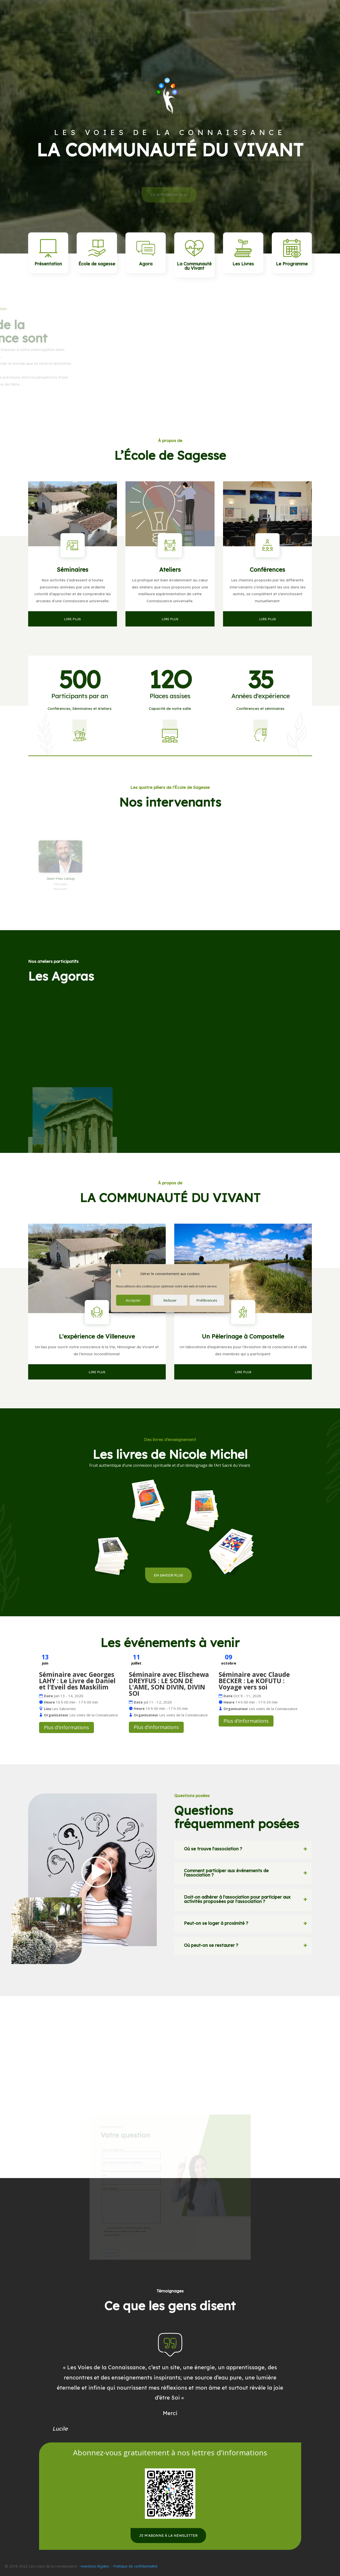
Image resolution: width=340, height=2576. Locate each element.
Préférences (206, 1300)
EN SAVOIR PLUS (168, 1575)
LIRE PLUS (72, 619)
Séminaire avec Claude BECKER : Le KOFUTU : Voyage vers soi (254, 1680)
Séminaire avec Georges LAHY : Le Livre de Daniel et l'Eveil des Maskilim (77, 1680)
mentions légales (95, 2566)
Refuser (170, 1300)
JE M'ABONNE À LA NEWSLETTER (168, 2535)
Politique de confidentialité (135, 2566)
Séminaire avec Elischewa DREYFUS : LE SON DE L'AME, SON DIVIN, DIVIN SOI (169, 1684)
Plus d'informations (66, 1727)
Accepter (133, 1300)
